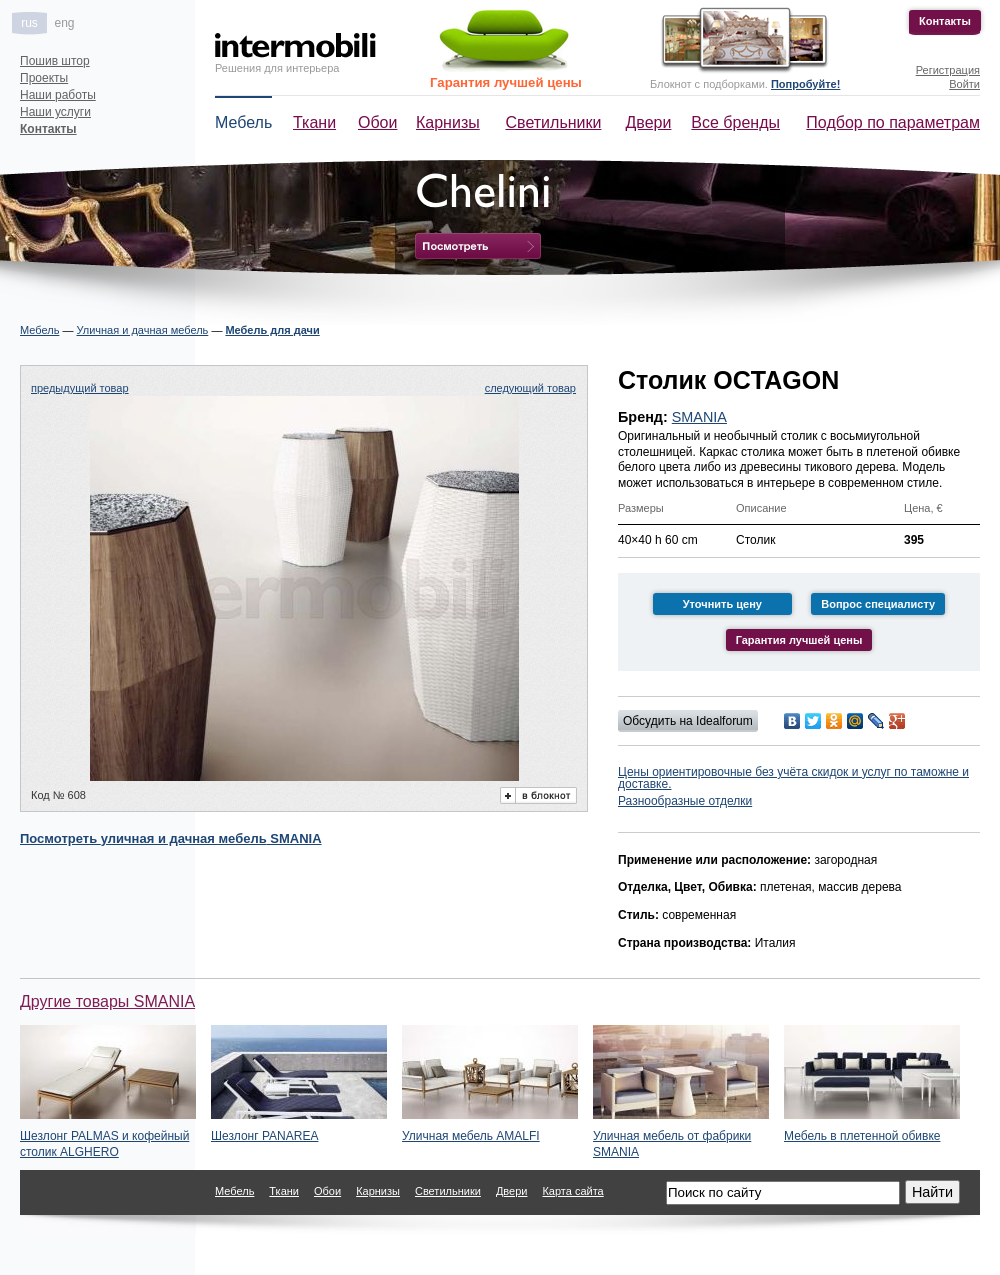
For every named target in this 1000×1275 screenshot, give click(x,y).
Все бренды (735, 122)
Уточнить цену (722, 604)
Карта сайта (572, 1191)
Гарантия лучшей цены (506, 82)
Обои (377, 122)
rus (29, 23)
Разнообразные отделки (685, 801)
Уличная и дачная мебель (142, 330)
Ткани (314, 122)
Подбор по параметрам (893, 122)
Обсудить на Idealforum (688, 721)
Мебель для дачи (272, 330)
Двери (649, 122)
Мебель (243, 122)
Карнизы (448, 122)
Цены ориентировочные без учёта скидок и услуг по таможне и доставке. (793, 778)
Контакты (945, 21)
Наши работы (58, 95)
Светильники (554, 122)
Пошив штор (55, 61)
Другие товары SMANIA (107, 1001)
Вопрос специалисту (878, 604)
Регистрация (948, 70)
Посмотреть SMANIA (171, 838)
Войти (964, 84)
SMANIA (699, 417)
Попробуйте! (805, 84)
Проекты (44, 78)
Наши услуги (55, 112)
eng (64, 23)
